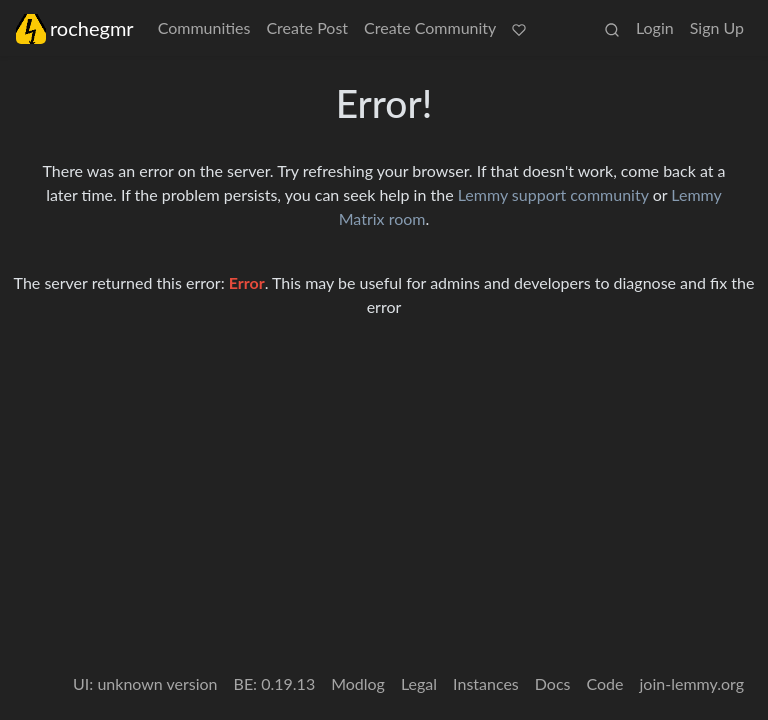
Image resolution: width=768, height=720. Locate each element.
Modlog (358, 683)
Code (605, 683)
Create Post (307, 27)
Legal (419, 683)
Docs (553, 683)
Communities (204, 27)
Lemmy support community (553, 194)
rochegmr (75, 28)
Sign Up (717, 27)
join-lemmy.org (692, 683)
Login (655, 27)
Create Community (430, 27)
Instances (486, 683)
